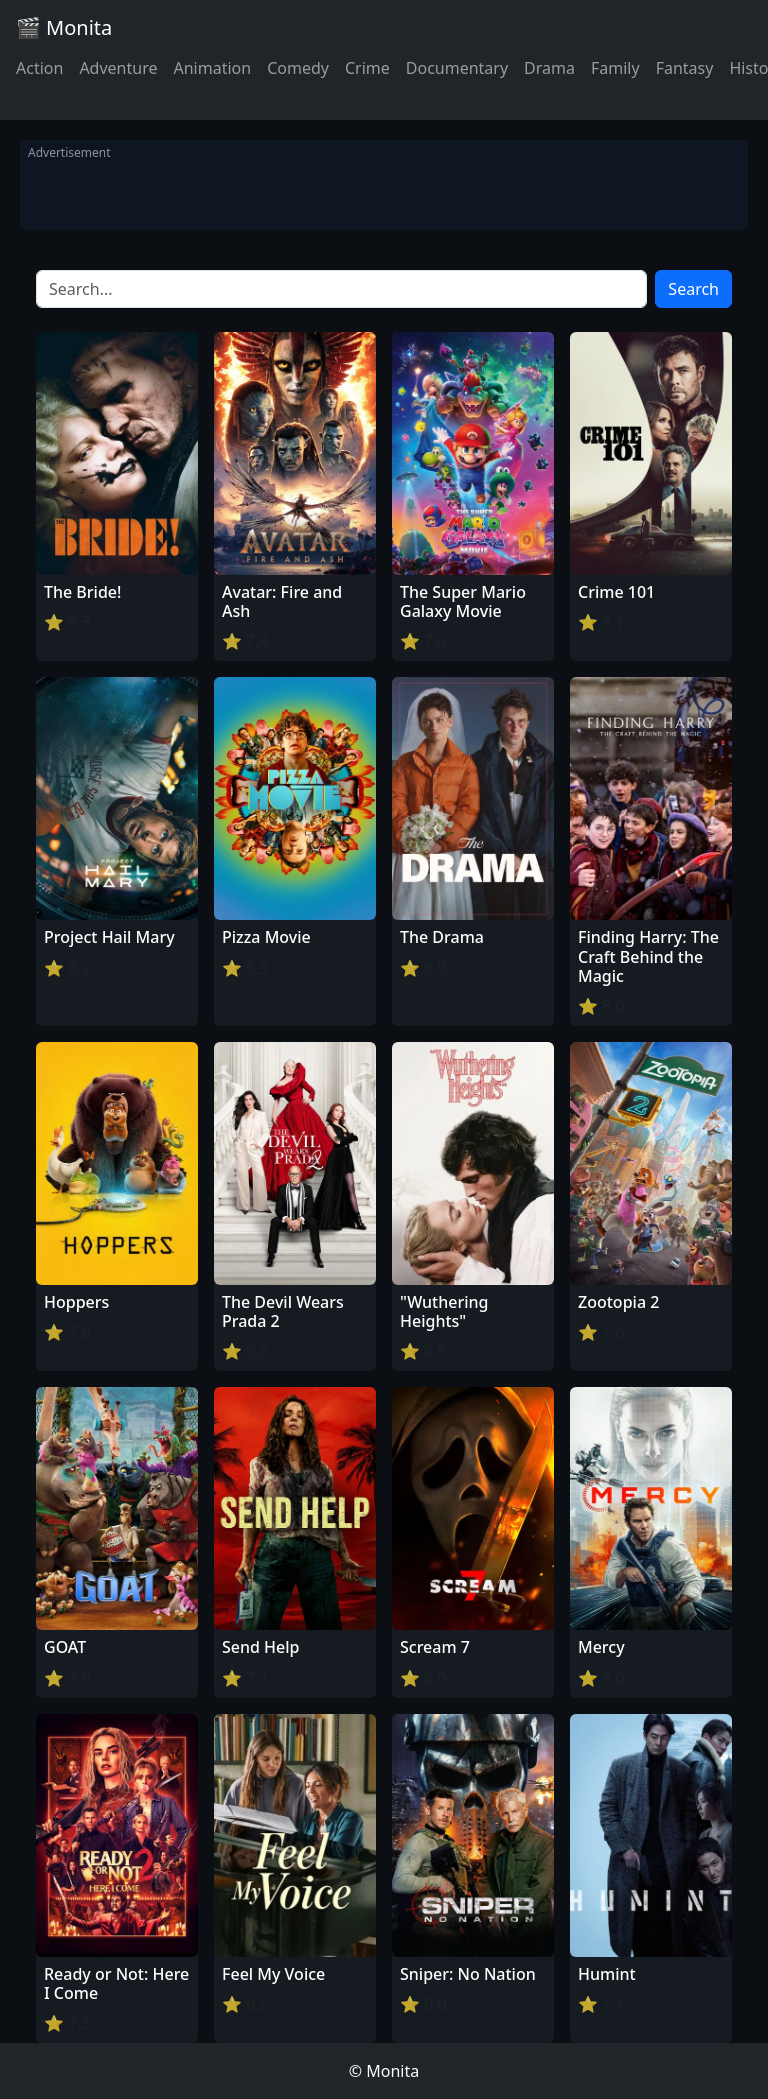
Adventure (118, 68)
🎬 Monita (64, 27)
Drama (549, 68)
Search (693, 289)
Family (615, 68)
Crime (367, 68)
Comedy (298, 68)
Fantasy (685, 68)
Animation (212, 68)
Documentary (457, 68)
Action (39, 68)
